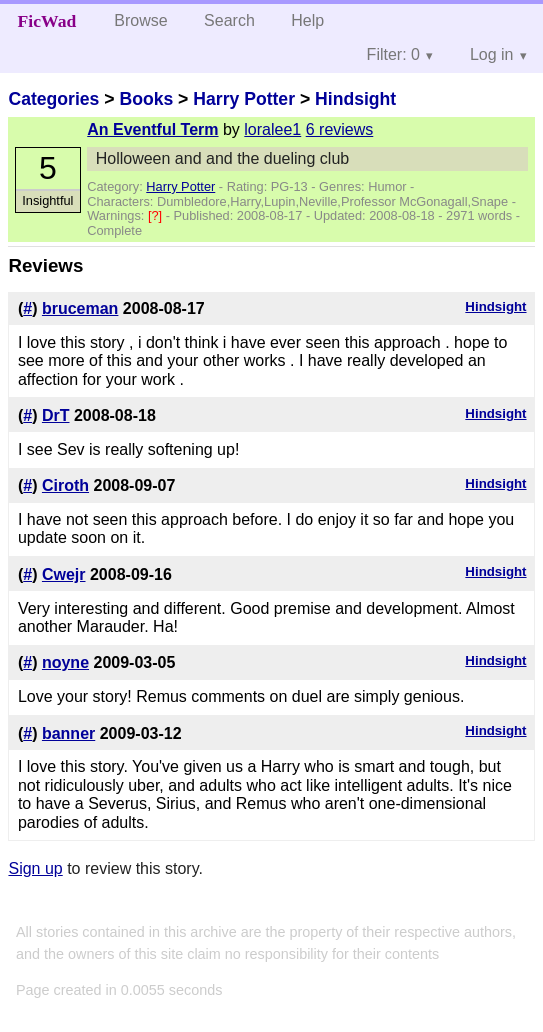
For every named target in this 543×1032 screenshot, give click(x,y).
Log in (492, 54)
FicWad (47, 21)
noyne (65, 662)
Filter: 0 (393, 54)
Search (229, 20)
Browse (140, 20)
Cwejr (64, 574)
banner (68, 733)
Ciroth (65, 485)
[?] (157, 215)
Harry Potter (244, 99)
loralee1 (272, 129)
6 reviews (340, 129)
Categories (53, 99)
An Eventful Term (152, 129)
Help (307, 20)
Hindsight (355, 99)
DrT (56, 415)
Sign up (35, 868)
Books (146, 99)
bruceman (80, 308)
